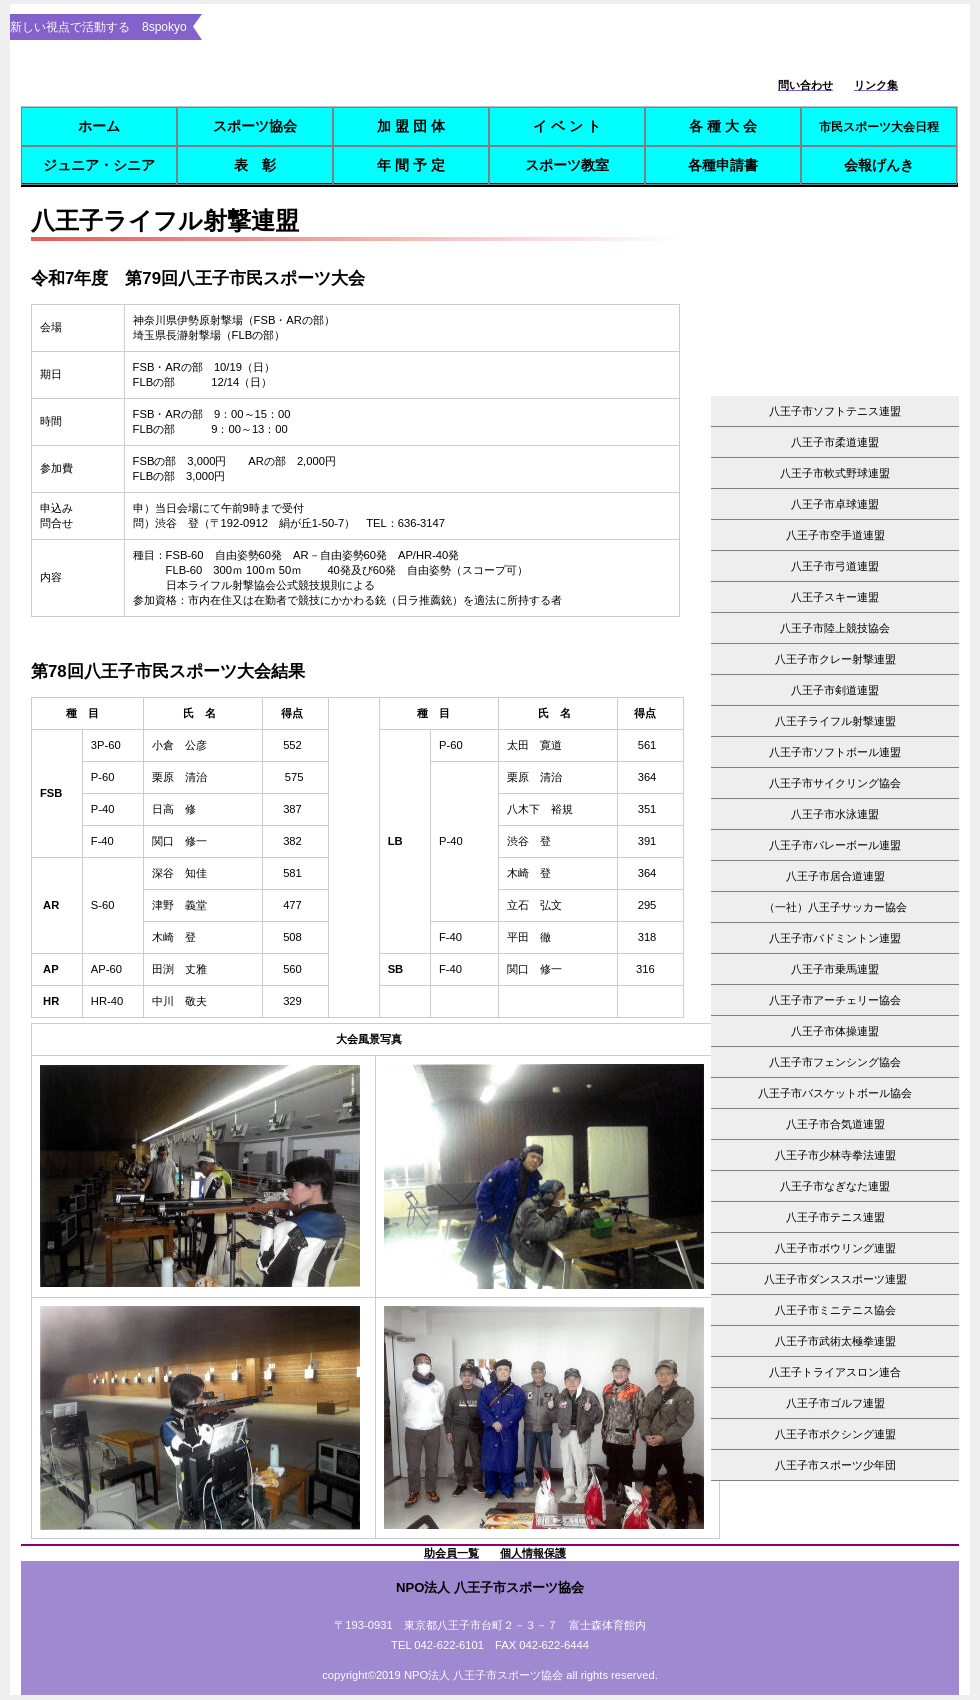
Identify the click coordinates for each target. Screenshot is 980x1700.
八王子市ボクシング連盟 (835, 1434)
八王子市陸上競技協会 (835, 628)
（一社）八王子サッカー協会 (835, 907)
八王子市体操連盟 (835, 1031)
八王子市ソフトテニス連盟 (835, 411)
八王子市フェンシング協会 (835, 1062)
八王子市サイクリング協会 (835, 783)
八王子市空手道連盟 (835, 535)
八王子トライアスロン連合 (835, 1372)
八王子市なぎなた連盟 (835, 1186)
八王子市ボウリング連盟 (835, 1248)
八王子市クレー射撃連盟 (835, 659)
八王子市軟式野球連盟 (835, 473)
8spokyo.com (358, 75)
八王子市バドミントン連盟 (835, 938)
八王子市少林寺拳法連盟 (835, 1155)
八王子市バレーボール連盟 (835, 845)
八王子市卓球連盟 (835, 504)
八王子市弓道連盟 (835, 566)
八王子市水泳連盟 (835, 814)
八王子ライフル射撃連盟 (835, 721)
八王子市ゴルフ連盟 (835, 1403)
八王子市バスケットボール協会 (835, 1093)
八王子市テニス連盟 (835, 1217)
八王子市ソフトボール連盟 (835, 752)
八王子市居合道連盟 (835, 876)
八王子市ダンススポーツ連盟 (835, 1279)
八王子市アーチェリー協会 (840, 1000)
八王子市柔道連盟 (835, 442)
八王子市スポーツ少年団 (835, 1465)
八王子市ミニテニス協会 (835, 1310)
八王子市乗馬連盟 (835, 969)
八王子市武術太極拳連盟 (835, 1341)
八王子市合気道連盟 (835, 1124)
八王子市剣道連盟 (835, 690)
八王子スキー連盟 (835, 597)
